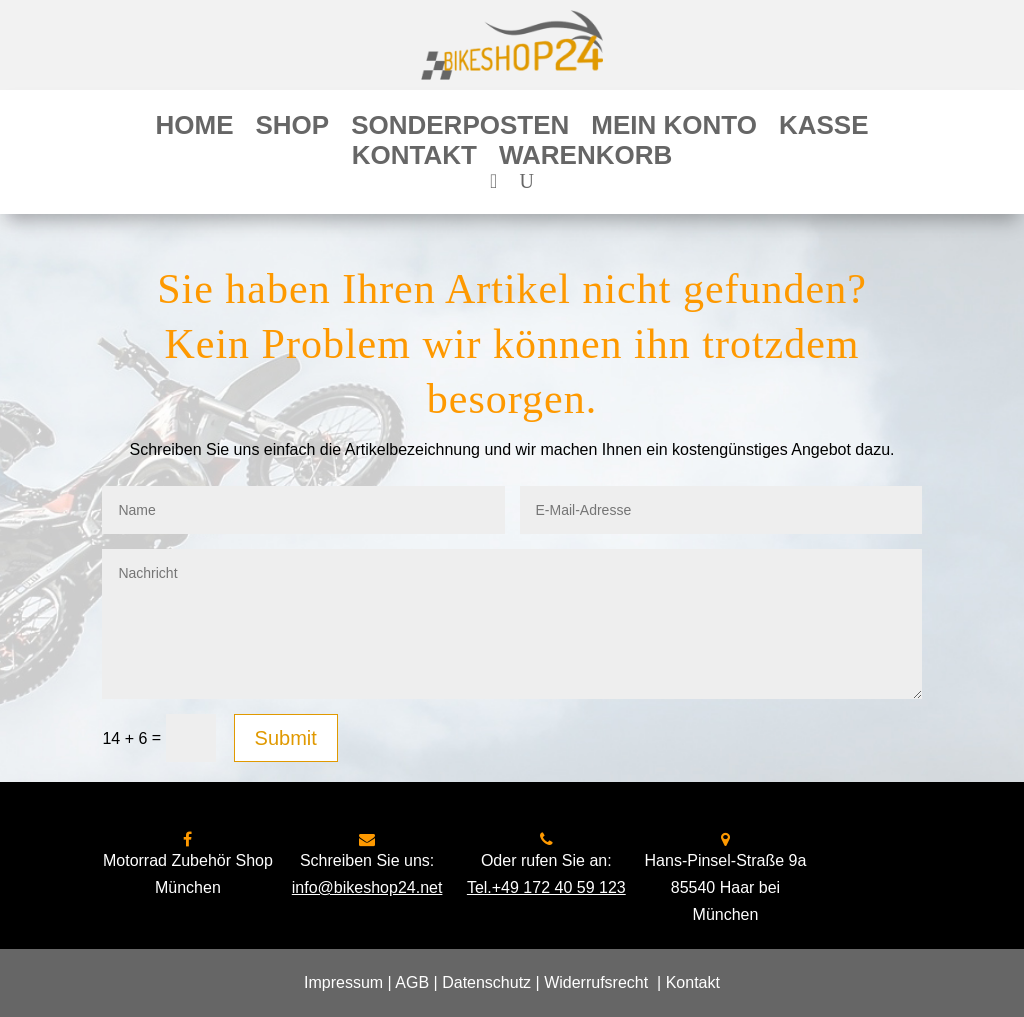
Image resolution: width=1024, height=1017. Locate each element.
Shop (292, 129)
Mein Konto (674, 129)
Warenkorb (585, 159)
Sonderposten (460, 129)
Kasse (824, 129)
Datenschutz (486, 982)
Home (194, 129)
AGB (412, 982)
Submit (286, 738)
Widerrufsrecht (596, 982)
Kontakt (414, 159)
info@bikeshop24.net (367, 887)
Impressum (343, 982)
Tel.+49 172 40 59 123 (546, 887)
